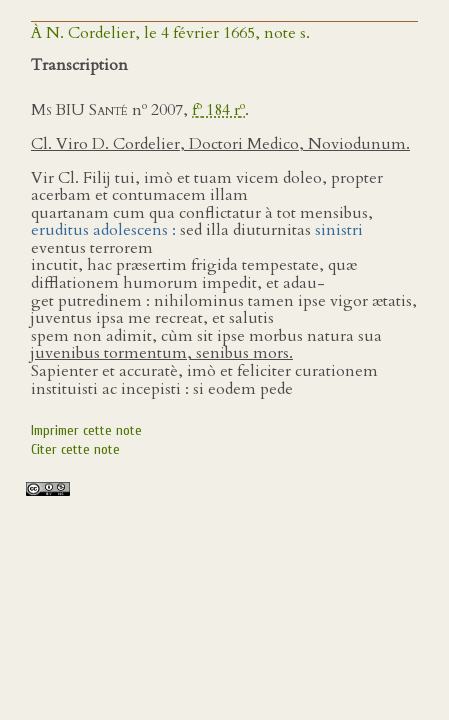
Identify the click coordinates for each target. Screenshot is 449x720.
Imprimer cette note (86, 430)
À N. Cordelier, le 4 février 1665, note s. (170, 33)
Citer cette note (75, 449)
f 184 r (218, 110)
